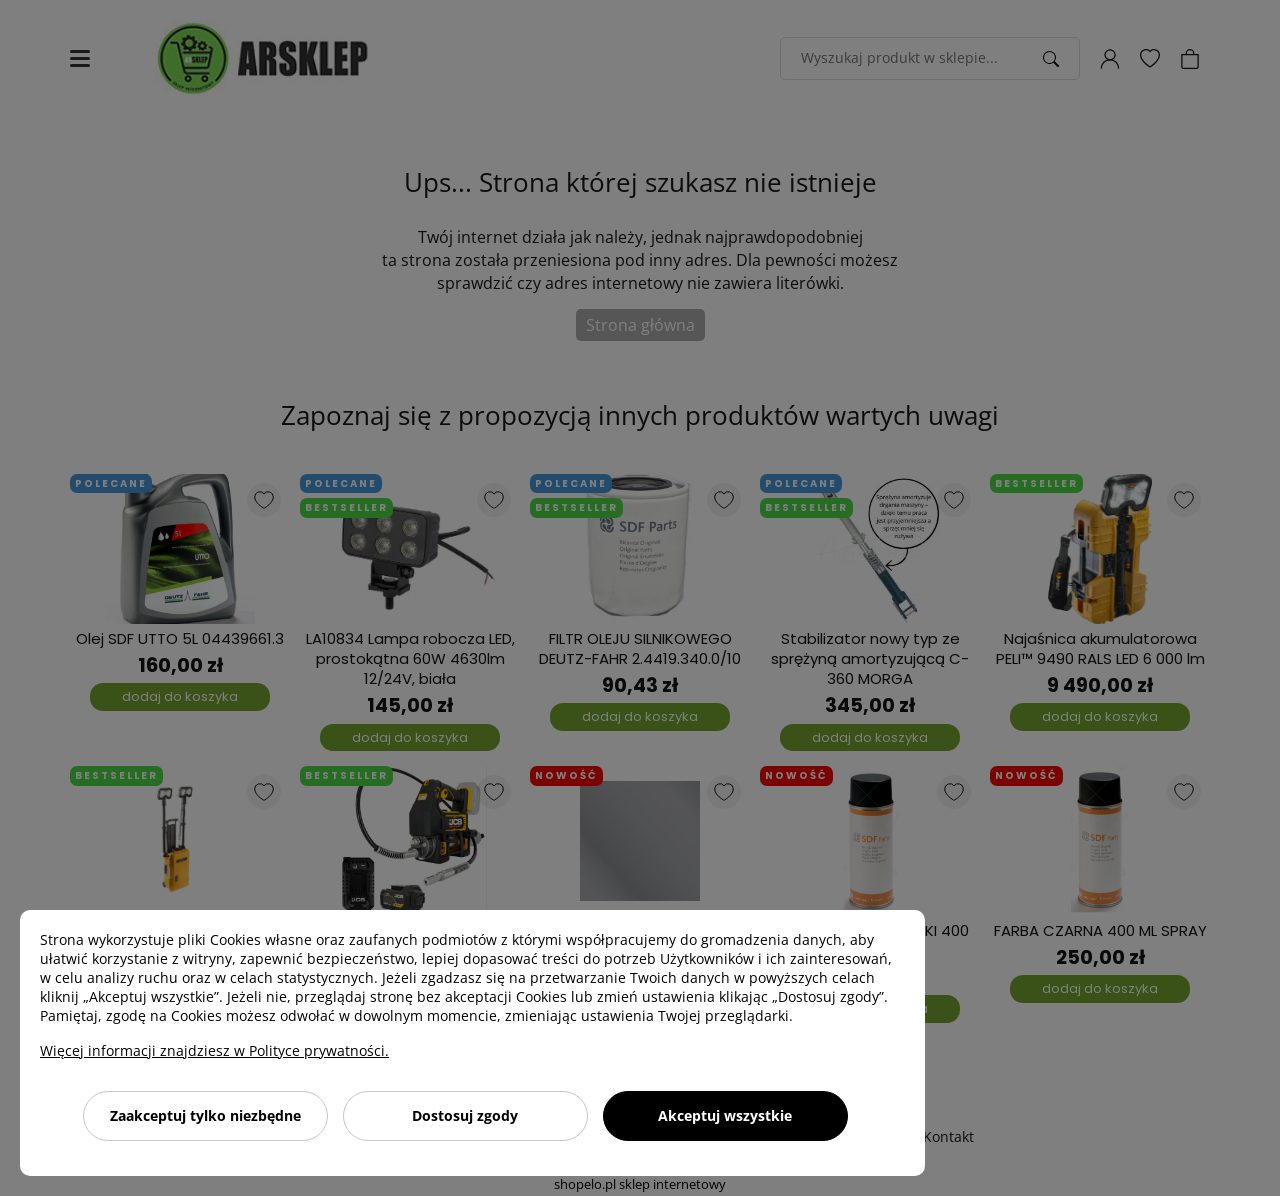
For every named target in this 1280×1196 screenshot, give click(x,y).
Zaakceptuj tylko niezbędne (205, 1115)
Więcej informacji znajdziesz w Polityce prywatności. (214, 1050)
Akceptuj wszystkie (725, 1115)
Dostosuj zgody (465, 1115)
